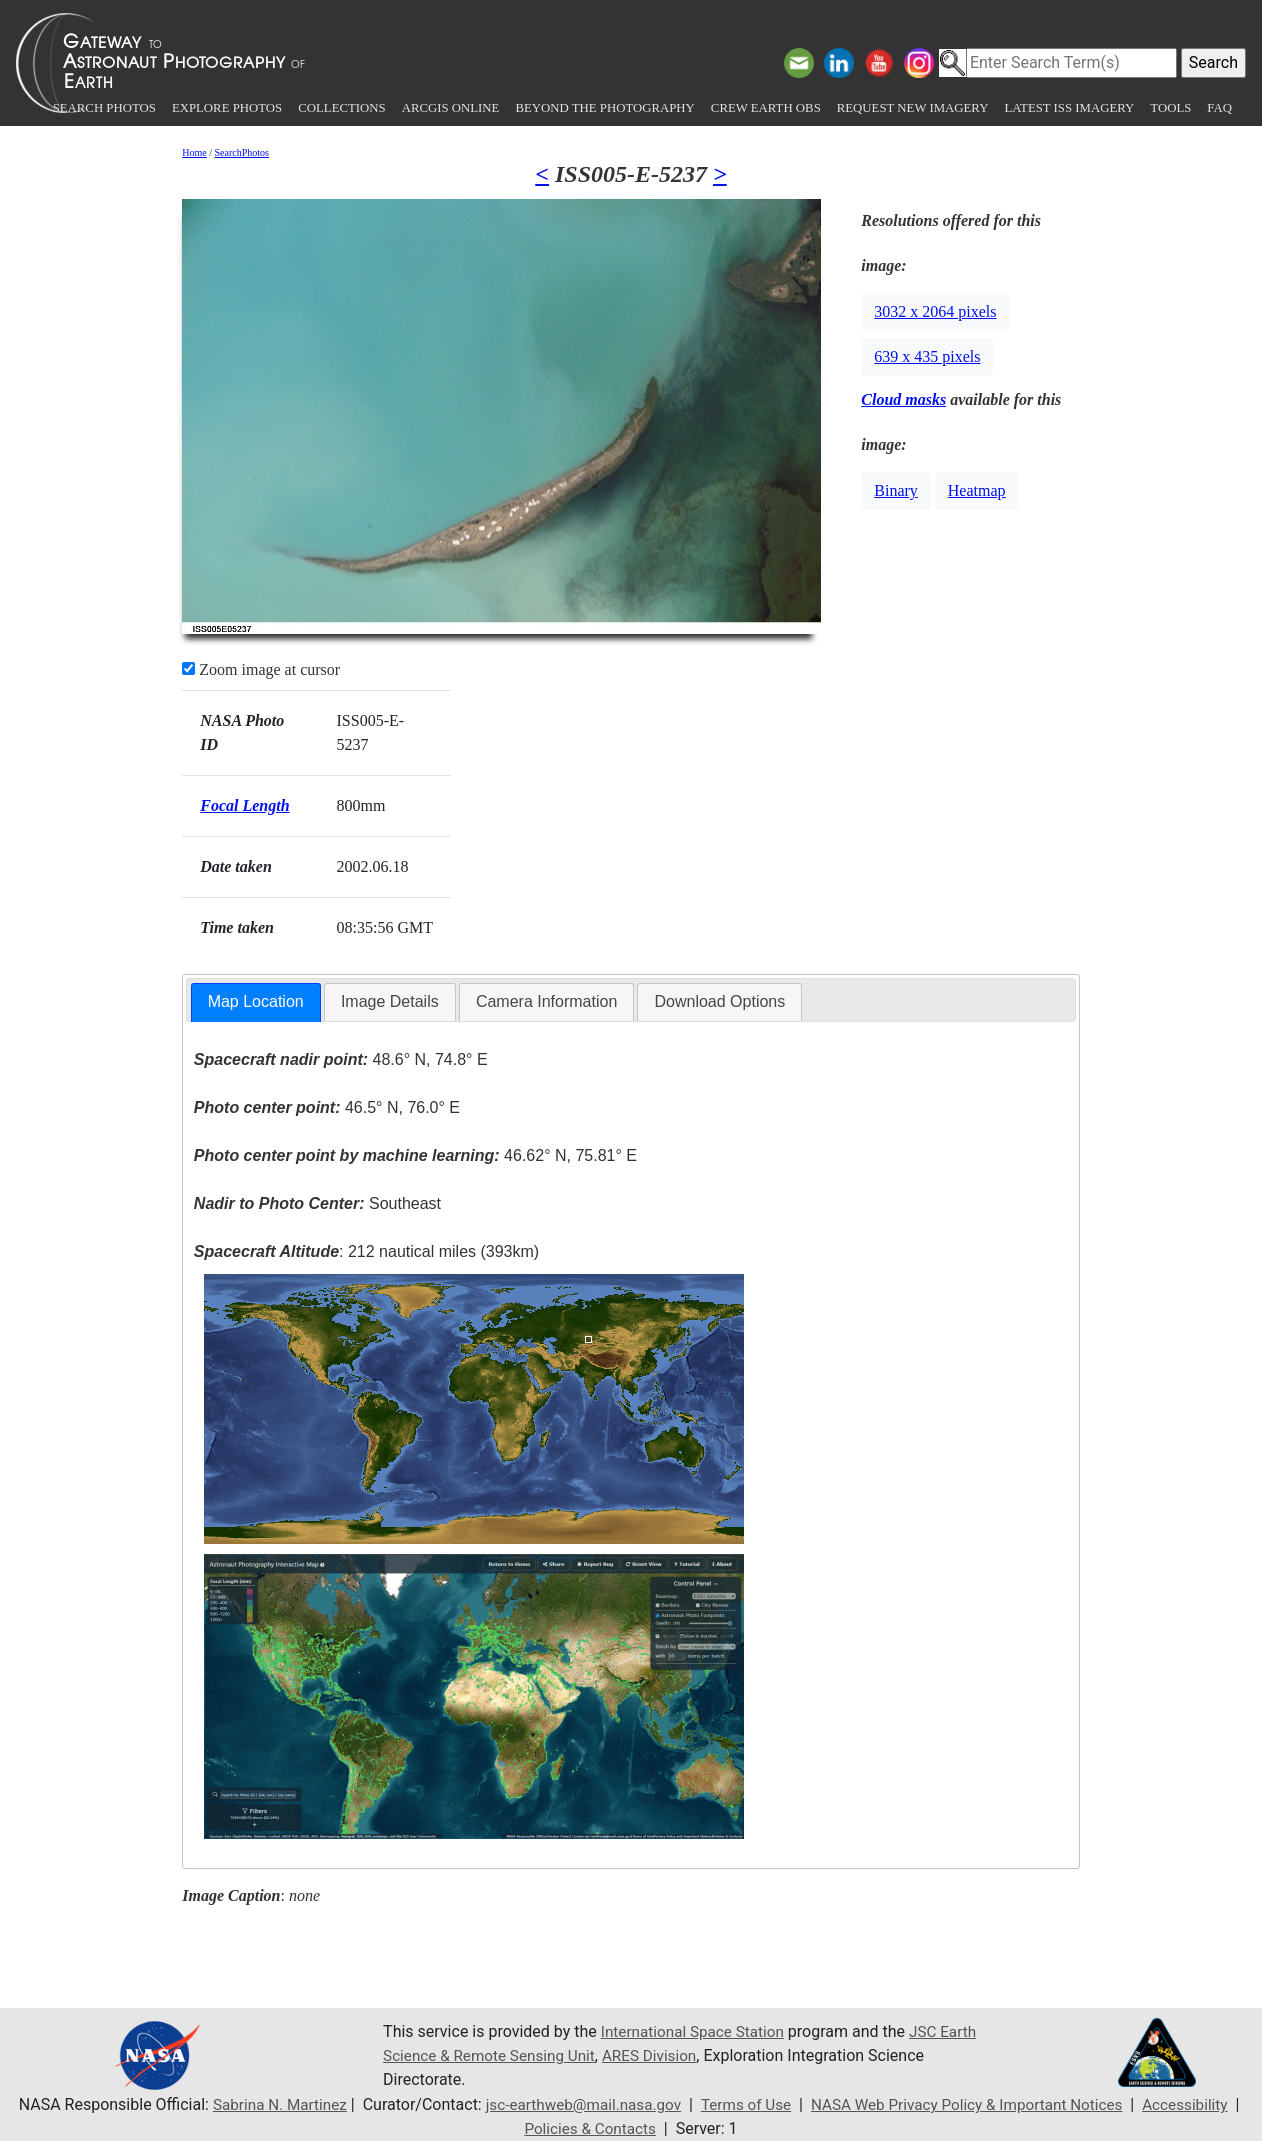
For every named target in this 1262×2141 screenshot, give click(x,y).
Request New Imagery (913, 108)
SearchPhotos (242, 152)
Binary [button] (896, 490)
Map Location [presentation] (256, 1001)
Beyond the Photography (604, 108)
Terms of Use (746, 2104)
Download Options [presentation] (719, 1001)
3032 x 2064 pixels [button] (935, 311)
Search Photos (104, 108)
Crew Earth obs (766, 108)
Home (194, 152)
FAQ (1219, 108)
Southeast (317, 1203)
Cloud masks (903, 399)
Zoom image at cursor (261, 669)
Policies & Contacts (594, 2128)
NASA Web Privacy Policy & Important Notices (976, 2104)
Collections (341, 108)
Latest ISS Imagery (1069, 108)
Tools (1170, 108)
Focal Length (244, 805)
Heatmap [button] (977, 490)
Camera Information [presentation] (546, 1001)
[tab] (256, 1002)
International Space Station (697, 2031)
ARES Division (703, 2055)
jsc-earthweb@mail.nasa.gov (576, 2104)
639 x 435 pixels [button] (927, 356)
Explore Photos (227, 108)
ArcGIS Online (451, 108)
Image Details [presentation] (390, 1001)
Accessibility (1205, 2104)
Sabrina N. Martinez (265, 2104)
